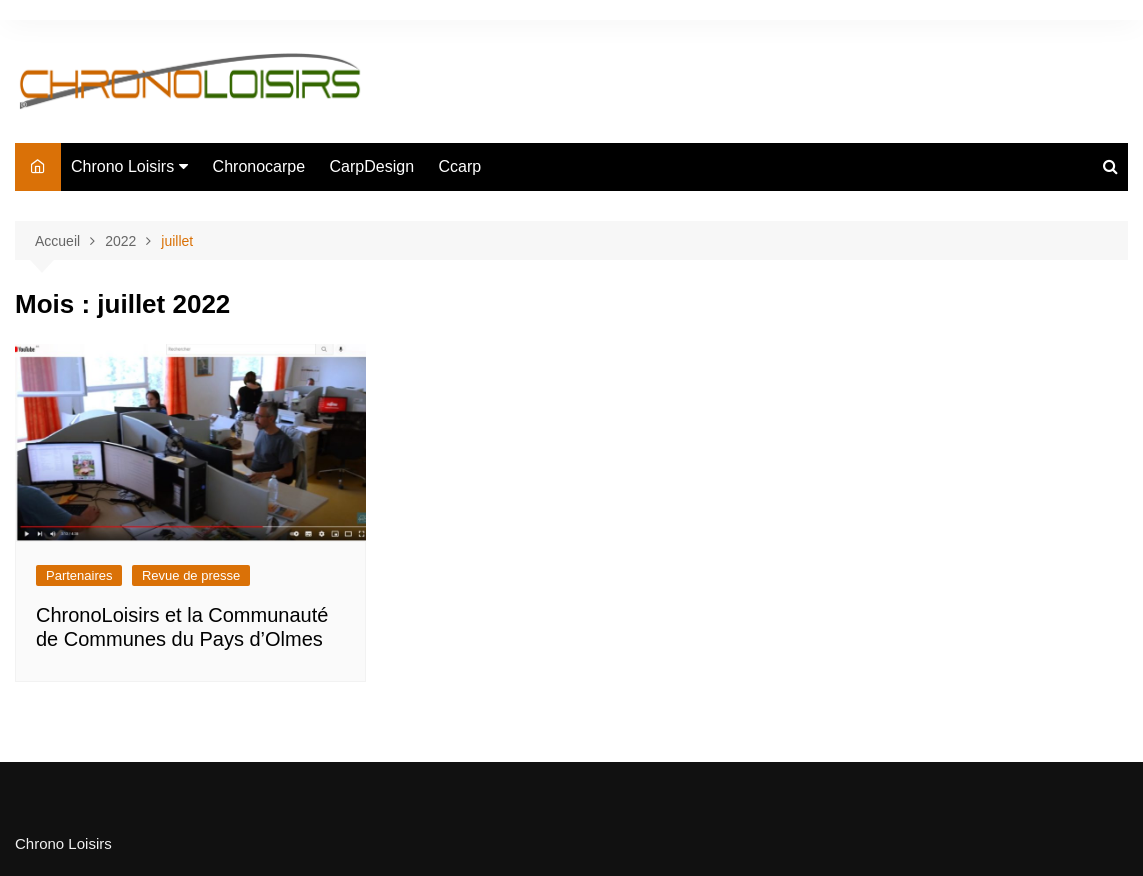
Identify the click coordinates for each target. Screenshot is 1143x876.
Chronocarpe (259, 166)
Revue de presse (191, 575)
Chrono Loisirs (122, 166)
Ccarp (460, 166)
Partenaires (79, 575)
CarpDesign (372, 166)
